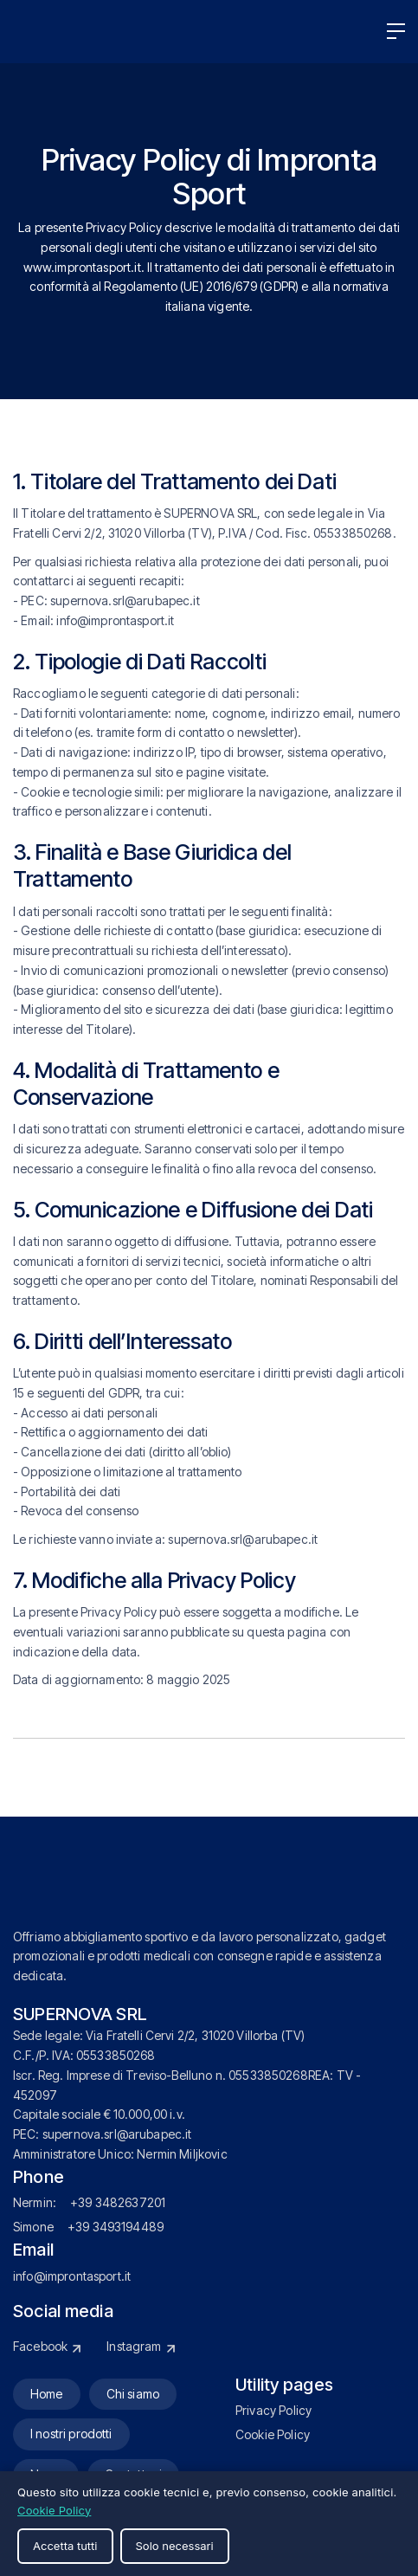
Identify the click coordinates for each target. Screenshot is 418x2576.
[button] (396, 32)
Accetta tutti (65, 2546)
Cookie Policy (272, 2434)
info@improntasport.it (72, 2276)
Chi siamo (132, 2393)
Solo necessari (175, 2546)
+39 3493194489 (116, 2226)
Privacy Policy (273, 2410)
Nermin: (34, 2202)
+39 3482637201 (117, 2202)
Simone (33, 2226)
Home (46, 2393)
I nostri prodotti (71, 2433)
